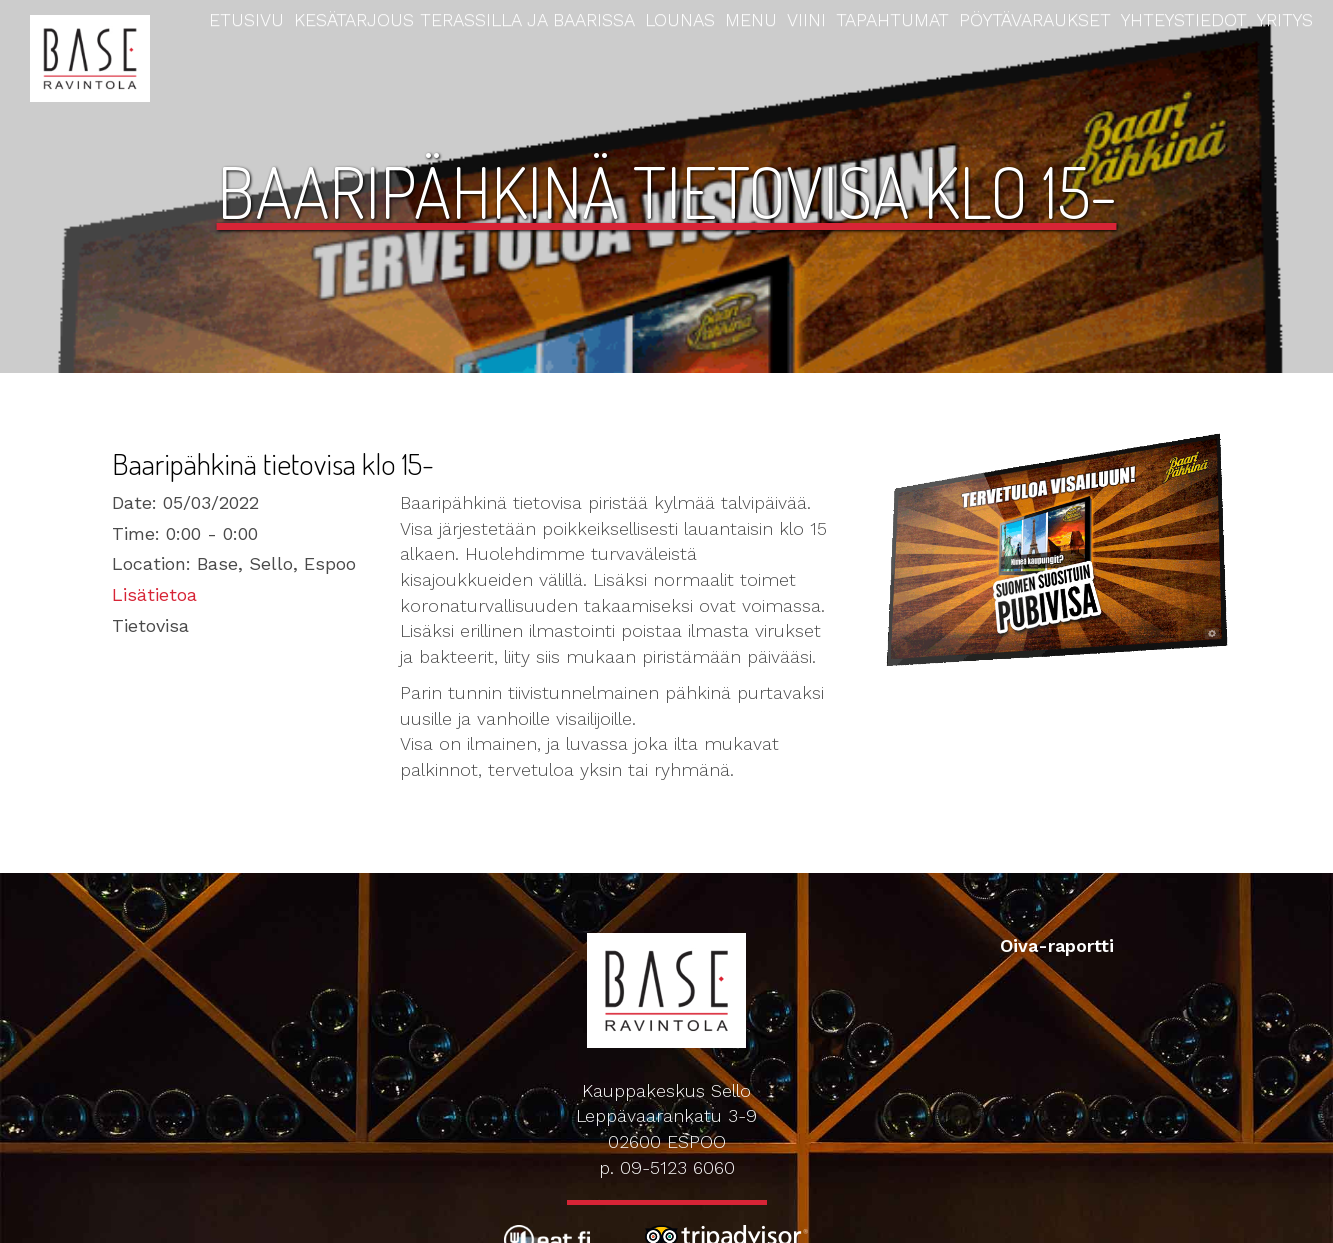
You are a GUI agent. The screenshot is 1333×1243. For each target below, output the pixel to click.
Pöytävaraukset (1035, 19)
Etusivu (246, 19)
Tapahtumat (892, 19)
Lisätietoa (154, 594)
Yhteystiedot (1184, 19)
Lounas (680, 19)
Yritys (1285, 19)
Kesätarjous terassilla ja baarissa (464, 19)
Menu (751, 19)
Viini (806, 19)
